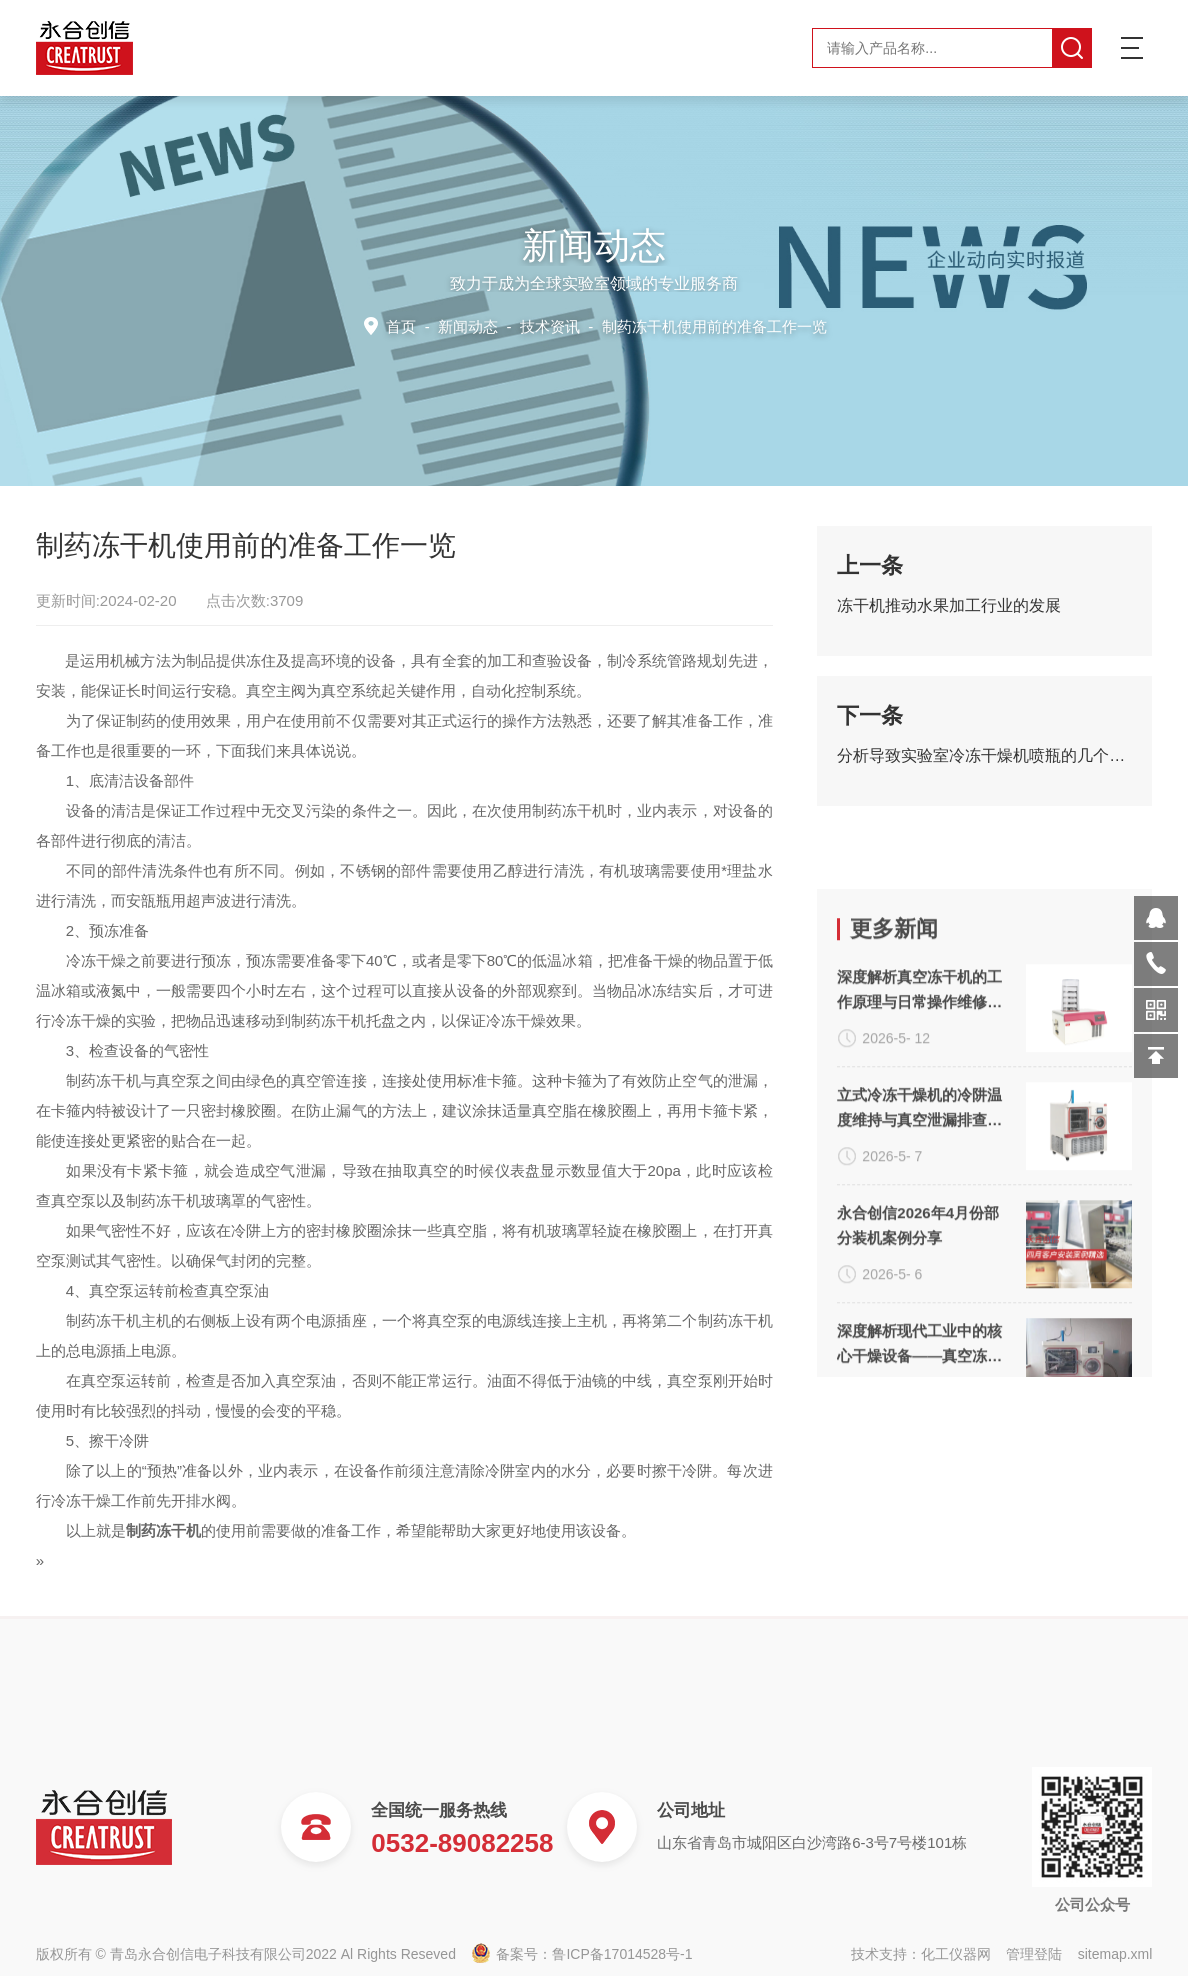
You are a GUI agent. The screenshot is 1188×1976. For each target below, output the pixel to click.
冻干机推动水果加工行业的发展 (949, 619)
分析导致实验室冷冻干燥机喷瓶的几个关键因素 (984, 769)
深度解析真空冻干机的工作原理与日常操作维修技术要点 (919, 1215)
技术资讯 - (670, 325)
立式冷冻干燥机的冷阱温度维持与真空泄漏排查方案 (919, 1333)
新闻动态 (472, 325)
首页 (407, 325)
